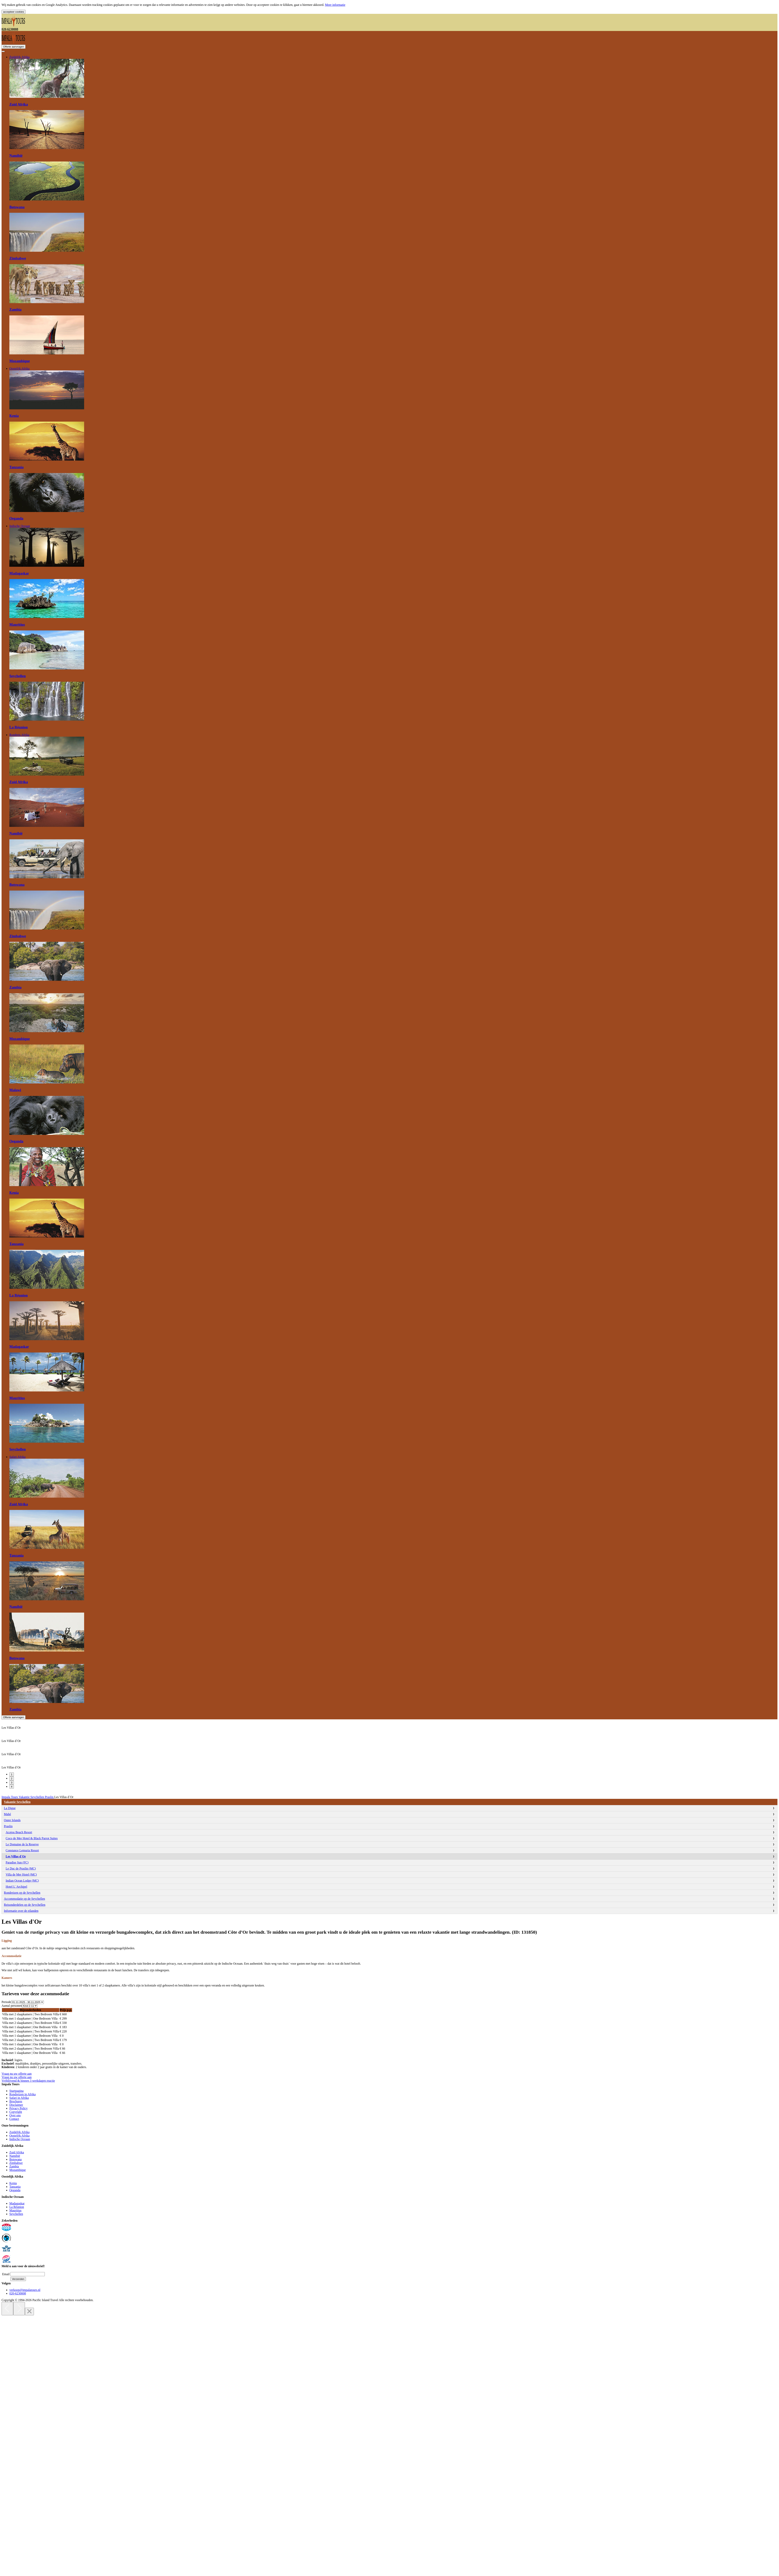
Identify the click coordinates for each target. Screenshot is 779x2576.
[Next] (19, 2555)
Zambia (14, 2413)
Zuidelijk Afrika (19, 2379)
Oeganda (14, 2437)
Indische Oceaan (19, 2386)
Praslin (49, 2043)
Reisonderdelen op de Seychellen (24, 2151)
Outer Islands (12, 2067)
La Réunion (16, 2453)
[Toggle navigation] (3, 51)
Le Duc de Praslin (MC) (21, 2115)
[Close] (29, 2558)
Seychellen (16, 2460)
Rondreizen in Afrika (22, 2341)
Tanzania (15, 2433)
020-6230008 (17, 2540)
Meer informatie (335, 4)
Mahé (7, 2061)
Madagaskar (17, 2450)
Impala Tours (10, 2043)
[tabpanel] (389, 1847)
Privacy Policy (18, 2355)
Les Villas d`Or (16, 2103)
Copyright (15, 2358)
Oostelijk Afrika (19, 2382)
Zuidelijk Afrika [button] (19, 57)
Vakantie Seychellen (32, 2043)
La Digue (10, 2055)
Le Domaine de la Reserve (22, 2091)
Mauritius (15, 2457)
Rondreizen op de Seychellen (22, 2139)
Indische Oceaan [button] (19, 526)
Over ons (15, 2362)
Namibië (14, 2402)
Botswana (15, 2406)
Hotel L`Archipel (16, 2133)
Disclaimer (16, 2351)
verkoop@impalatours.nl (24, 2536)
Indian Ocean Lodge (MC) (22, 2127)
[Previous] (7, 2555)
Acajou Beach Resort (19, 2079)
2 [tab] (11, 2025)
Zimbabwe (16, 2409)
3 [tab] (11, 2029)
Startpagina (16, 2337)
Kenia (13, 2430)
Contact (14, 2365)
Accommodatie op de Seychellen (24, 2145)
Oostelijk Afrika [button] (19, 368)
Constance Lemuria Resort (22, 2097)
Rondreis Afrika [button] (19, 734)
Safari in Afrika (19, 2344)
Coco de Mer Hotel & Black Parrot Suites (32, 2085)
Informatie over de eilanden (21, 2157)
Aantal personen (12, 2252)
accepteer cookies (13, 11)
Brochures (15, 2348)
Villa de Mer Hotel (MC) (21, 2121)
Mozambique (17, 2416)
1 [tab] (11, 2021)
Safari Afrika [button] (17, 1456)
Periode (6, 2248)
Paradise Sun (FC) (17, 2109)
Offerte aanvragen (13, 46)
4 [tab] (11, 2033)
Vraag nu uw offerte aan (17, 2320)
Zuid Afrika (16, 2399)
